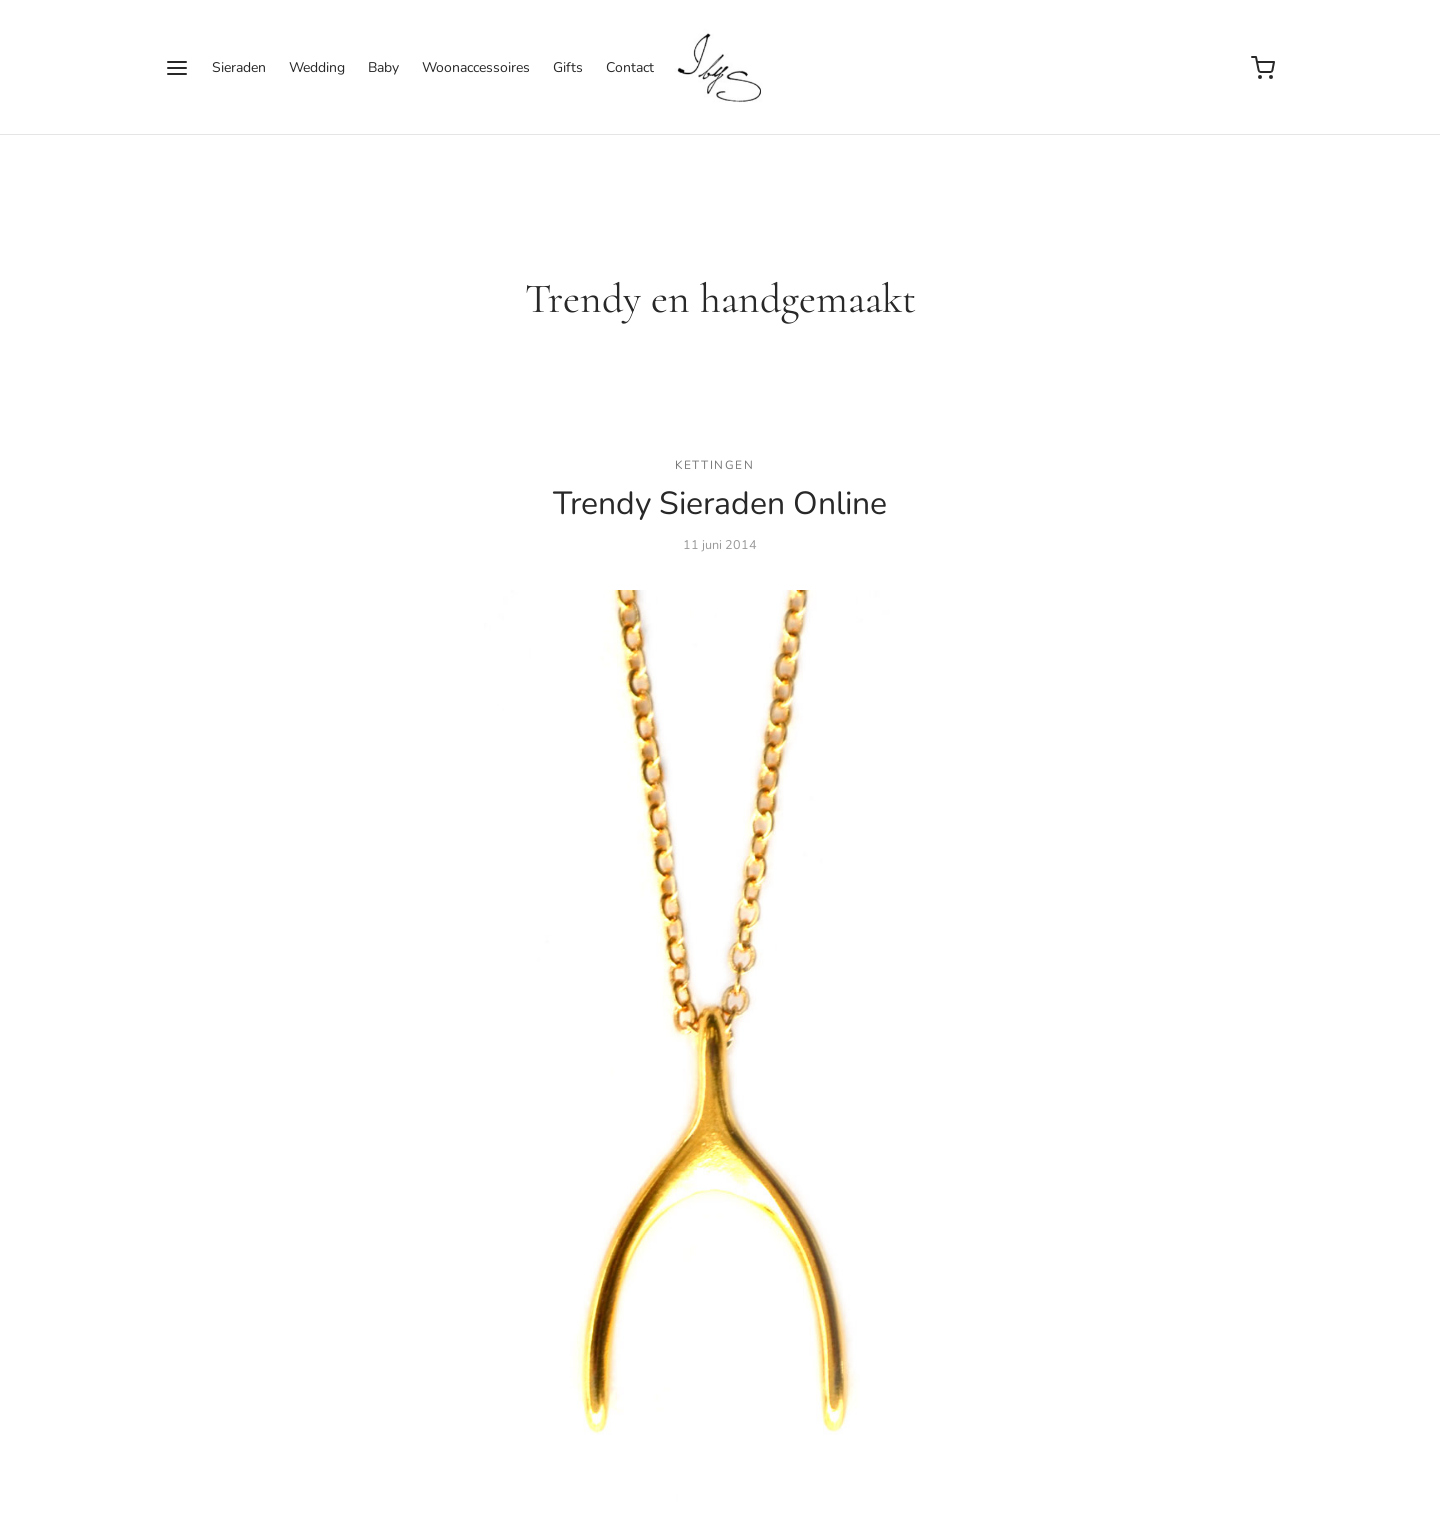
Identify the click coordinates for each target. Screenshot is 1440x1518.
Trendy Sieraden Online (720, 503)
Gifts (568, 67)
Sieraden (239, 67)
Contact (630, 67)
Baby (383, 67)
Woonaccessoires (476, 67)
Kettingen (714, 465)
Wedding (317, 67)
